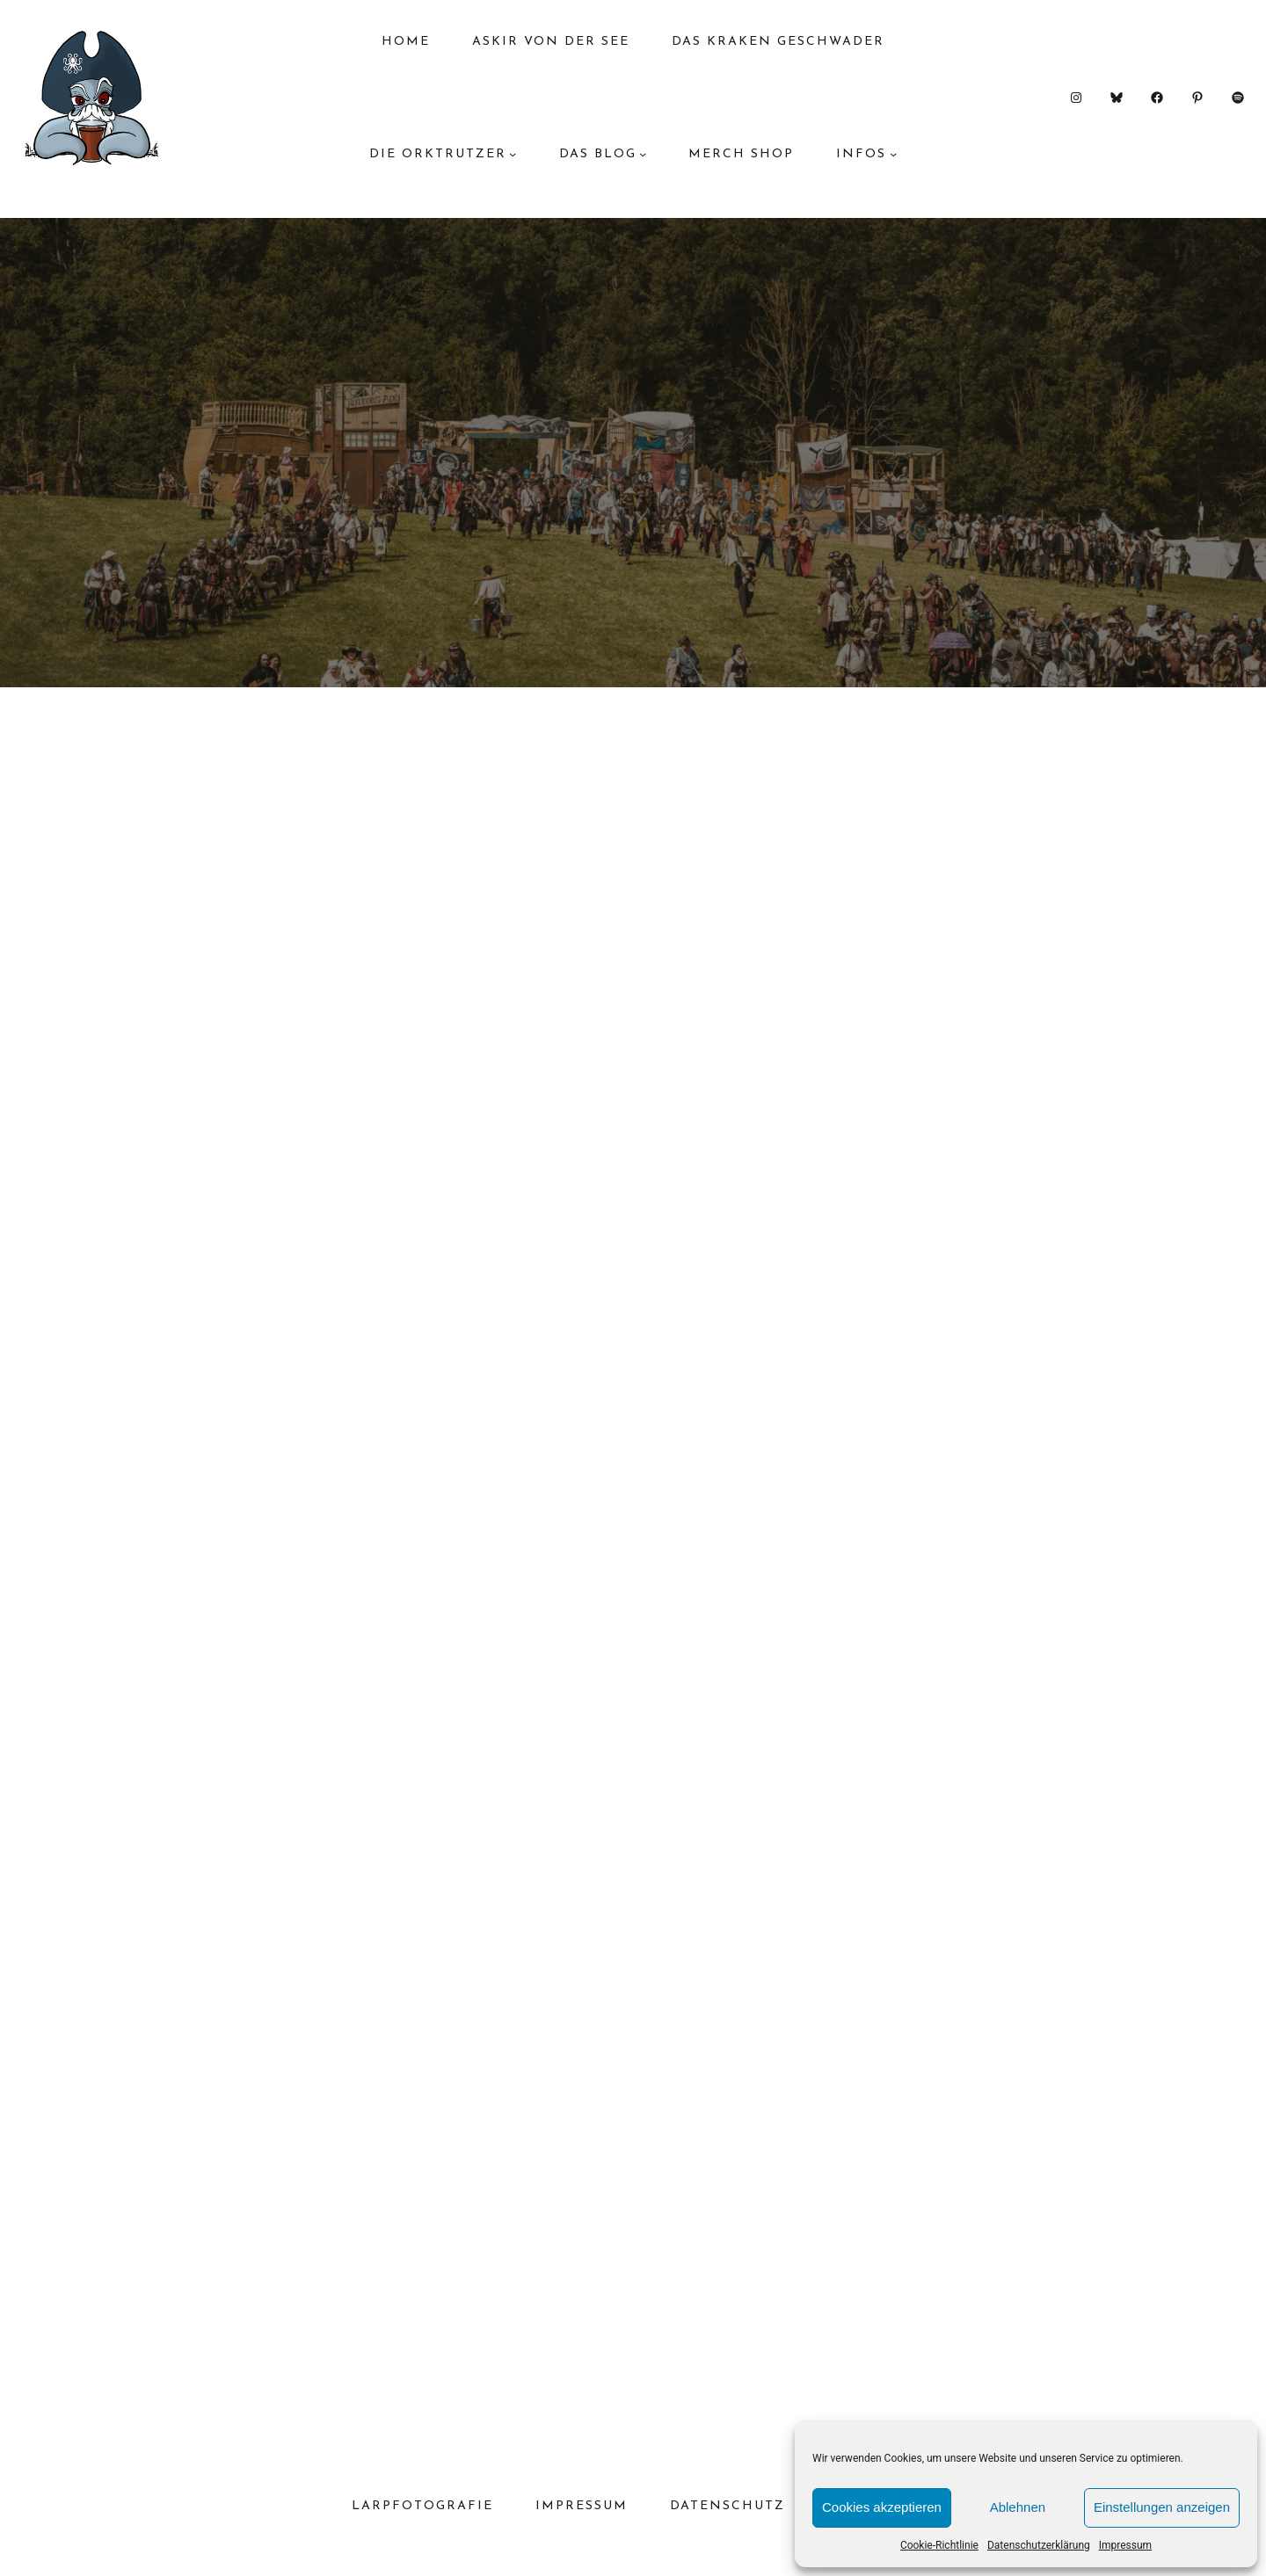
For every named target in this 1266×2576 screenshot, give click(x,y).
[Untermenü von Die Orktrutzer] (512, 153)
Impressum (1125, 2545)
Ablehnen (1017, 2507)
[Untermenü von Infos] (893, 153)
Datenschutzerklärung (1038, 2545)
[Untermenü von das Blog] (642, 153)
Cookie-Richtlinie (939, 2545)
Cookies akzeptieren (882, 2507)
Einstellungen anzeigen (1162, 2507)
